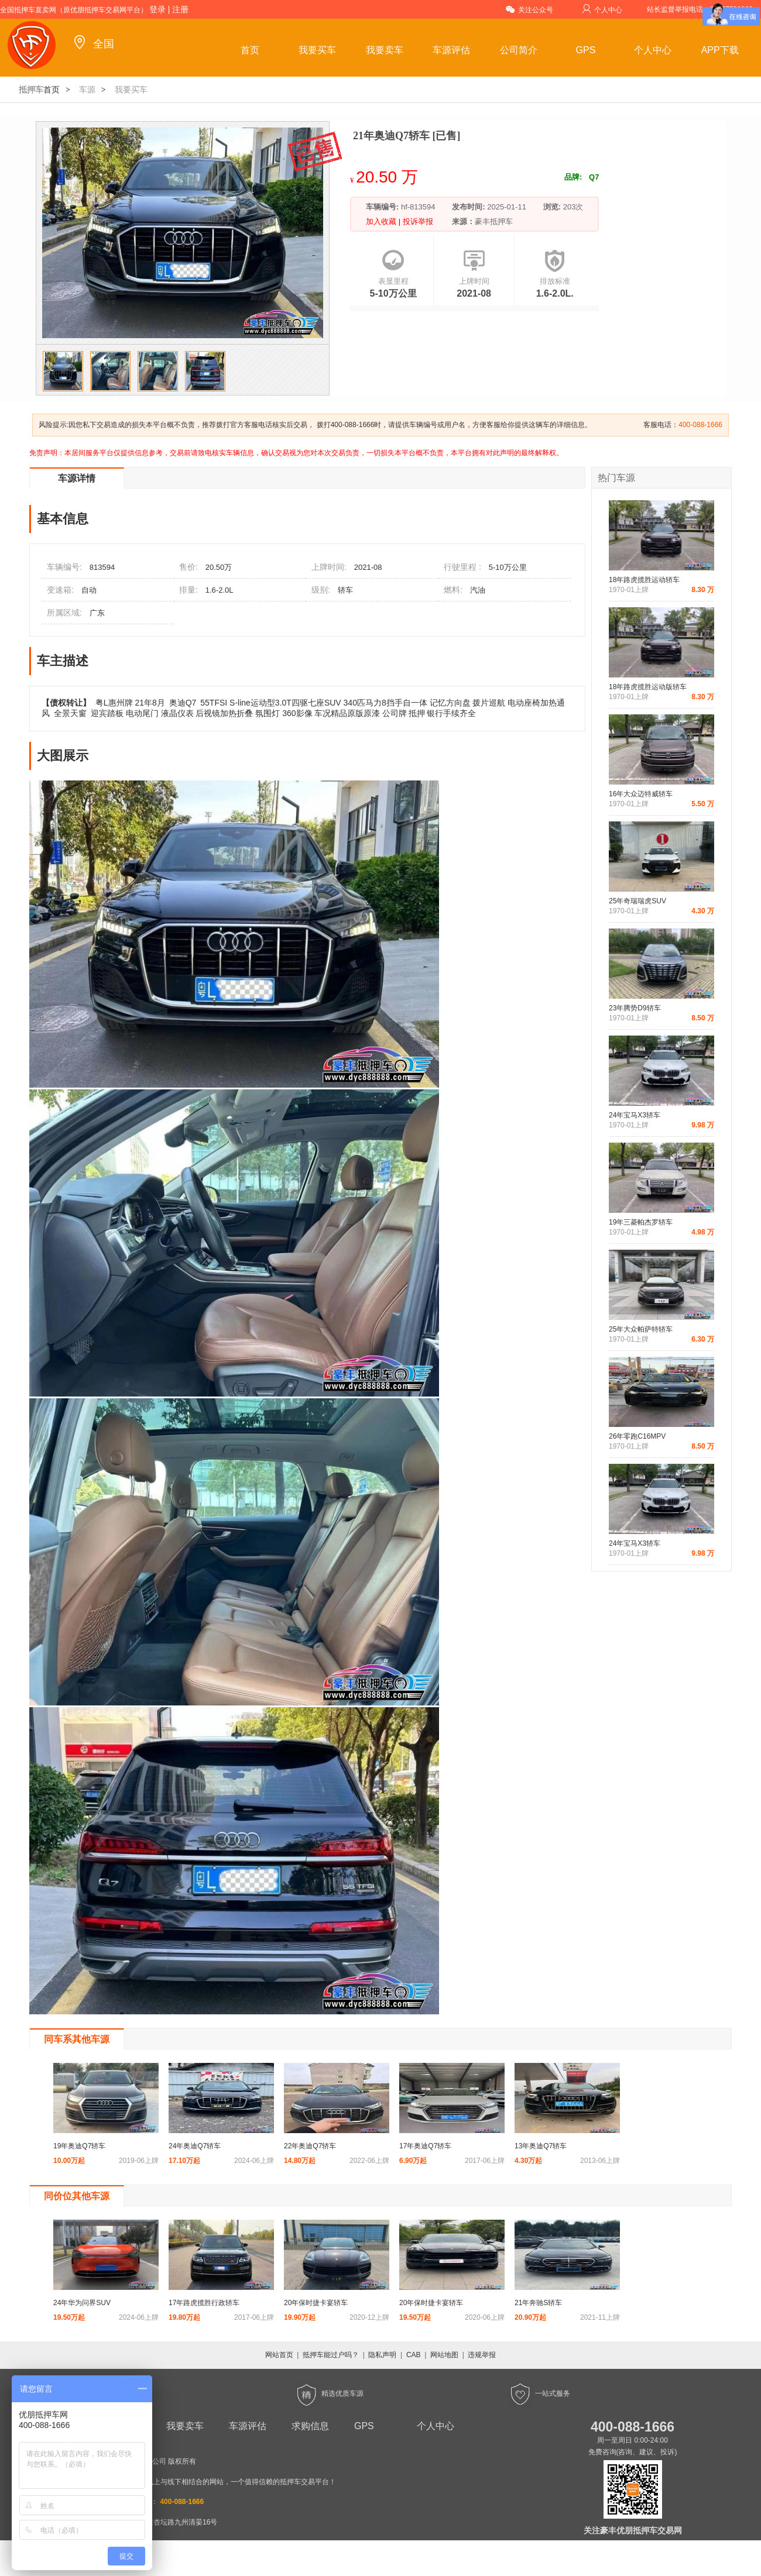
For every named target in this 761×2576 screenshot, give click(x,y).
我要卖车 (384, 50)
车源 (87, 89)
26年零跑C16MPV (637, 1436)
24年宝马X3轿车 (634, 1115)
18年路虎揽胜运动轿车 (644, 580)
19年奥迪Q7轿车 (79, 2146)
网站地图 (444, 2355)
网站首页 (279, 2355)
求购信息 (310, 2426)
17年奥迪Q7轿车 (425, 2146)
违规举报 (482, 2355)
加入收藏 (382, 221)
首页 (250, 50)
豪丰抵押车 (494, 221)
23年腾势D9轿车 (635, 1008)
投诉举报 (416, 221)
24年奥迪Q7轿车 (195, 2146)
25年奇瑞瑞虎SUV (637, 901)
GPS (586, 50)
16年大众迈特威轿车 (641, 794)
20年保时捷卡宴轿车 (316, 2303)
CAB (413, 2355)
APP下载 (720, 50)
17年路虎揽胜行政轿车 (204, 2303)
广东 (97, 612)
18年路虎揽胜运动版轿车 (648, 687)
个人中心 (602, 9)
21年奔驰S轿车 (538, 2303)
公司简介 (518, 50)
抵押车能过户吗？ (331, 2355)
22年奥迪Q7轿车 (310, 2146)
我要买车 (317, 50)
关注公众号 (529, 9)
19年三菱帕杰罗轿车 (641, 1222)
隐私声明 (382, 2355)
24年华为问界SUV (82, 2303)
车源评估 (451, 50)
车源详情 (76, 478)
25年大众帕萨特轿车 (641, 1329)
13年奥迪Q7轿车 (541, 2146)
